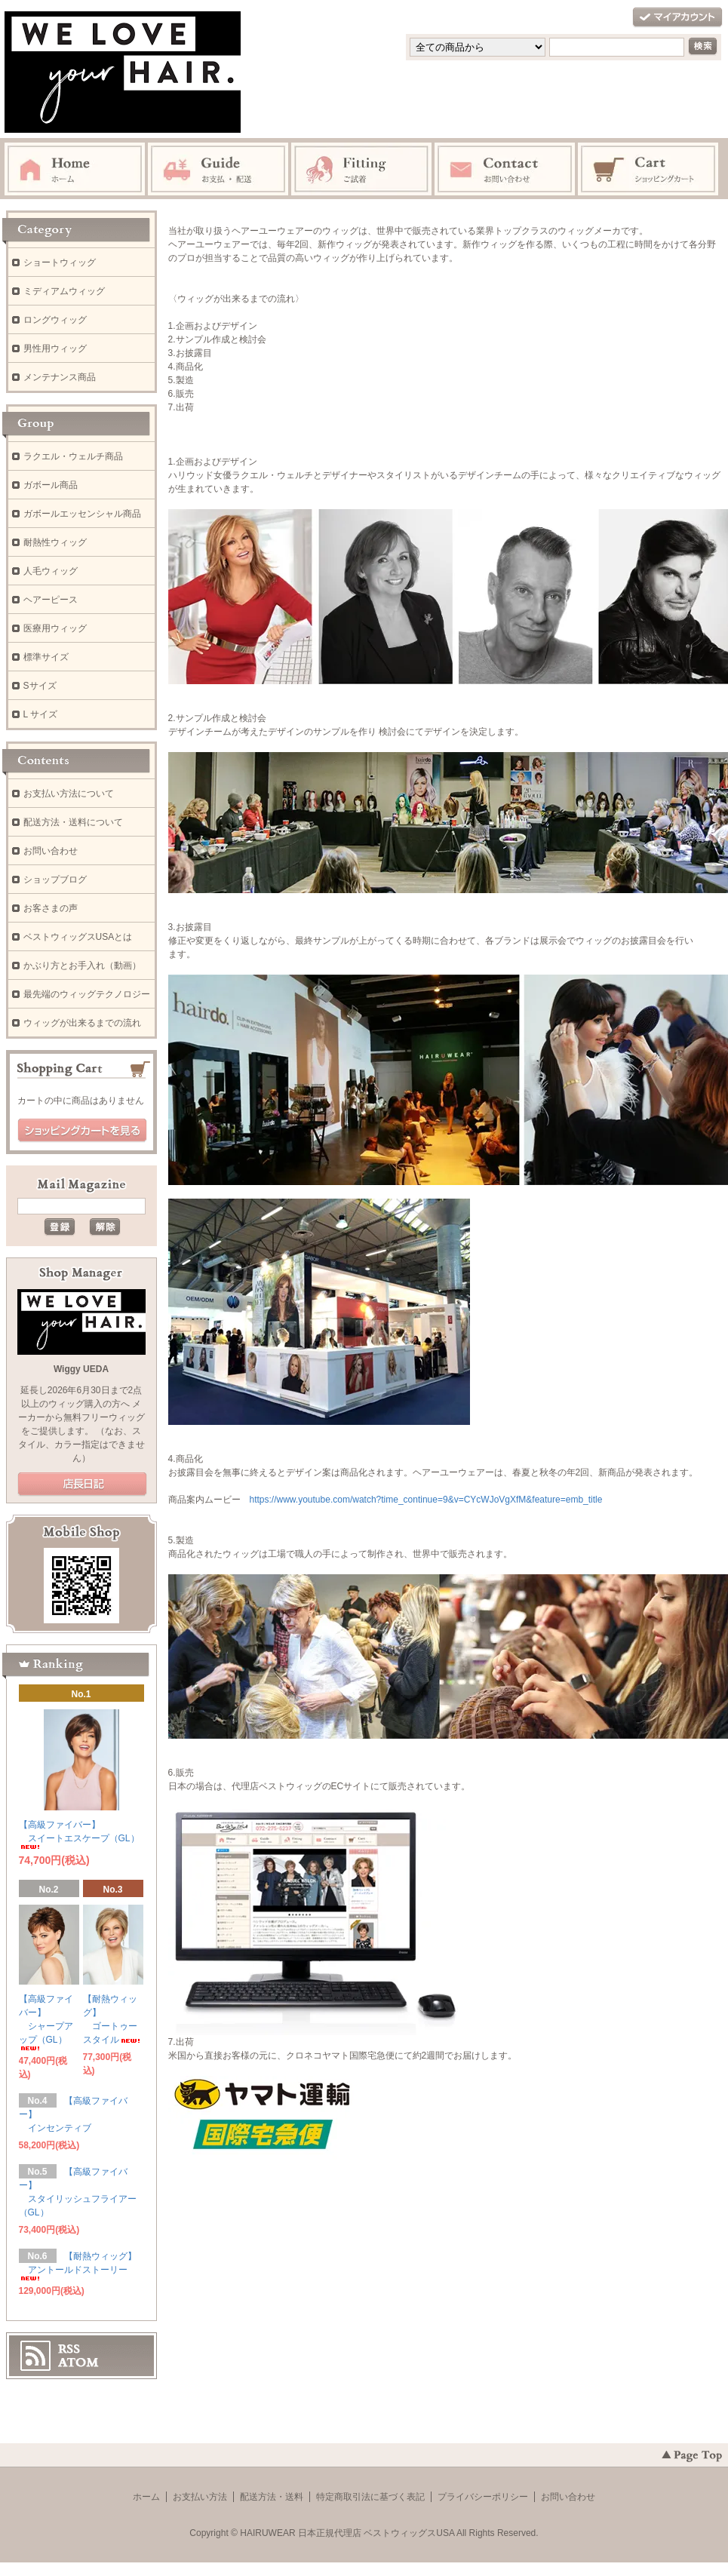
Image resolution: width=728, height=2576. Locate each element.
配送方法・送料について (73, 822)
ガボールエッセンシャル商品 (82, 513)
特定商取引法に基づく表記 (370, 2497)
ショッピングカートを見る (82, 1131)
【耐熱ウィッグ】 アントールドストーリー (78, 2265)
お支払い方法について (68, 793)
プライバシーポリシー (483, 2497)
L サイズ (40, 714)
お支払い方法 (200, 2497)
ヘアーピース (50, 599)
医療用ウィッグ (55, 628)
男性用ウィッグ (55, 348)
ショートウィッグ (59, 262)
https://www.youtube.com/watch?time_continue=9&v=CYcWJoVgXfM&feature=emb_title (426, 1499)
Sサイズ (40, 685)
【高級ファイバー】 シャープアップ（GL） (46, 2022)
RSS (69, 2348)
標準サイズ (46, 657)
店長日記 (82, 1484)
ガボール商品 (50, 485)
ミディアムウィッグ (64, 291)
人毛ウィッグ (50, 571)
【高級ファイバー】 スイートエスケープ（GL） (79, 1834)
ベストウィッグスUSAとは (78, 937)
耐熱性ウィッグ (55, 542)
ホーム (146, 2497)
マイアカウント (677, 18)
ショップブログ (55, 879)
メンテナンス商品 (59, 377)
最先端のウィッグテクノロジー (86, 994)
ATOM (78, 2362)
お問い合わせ (50, 851)
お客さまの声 (50, 908)
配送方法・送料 (271, 2497)
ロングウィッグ (55, 320)
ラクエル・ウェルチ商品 (73, 456)
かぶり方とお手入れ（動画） (82, 965)
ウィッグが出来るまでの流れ (82, 1023)
